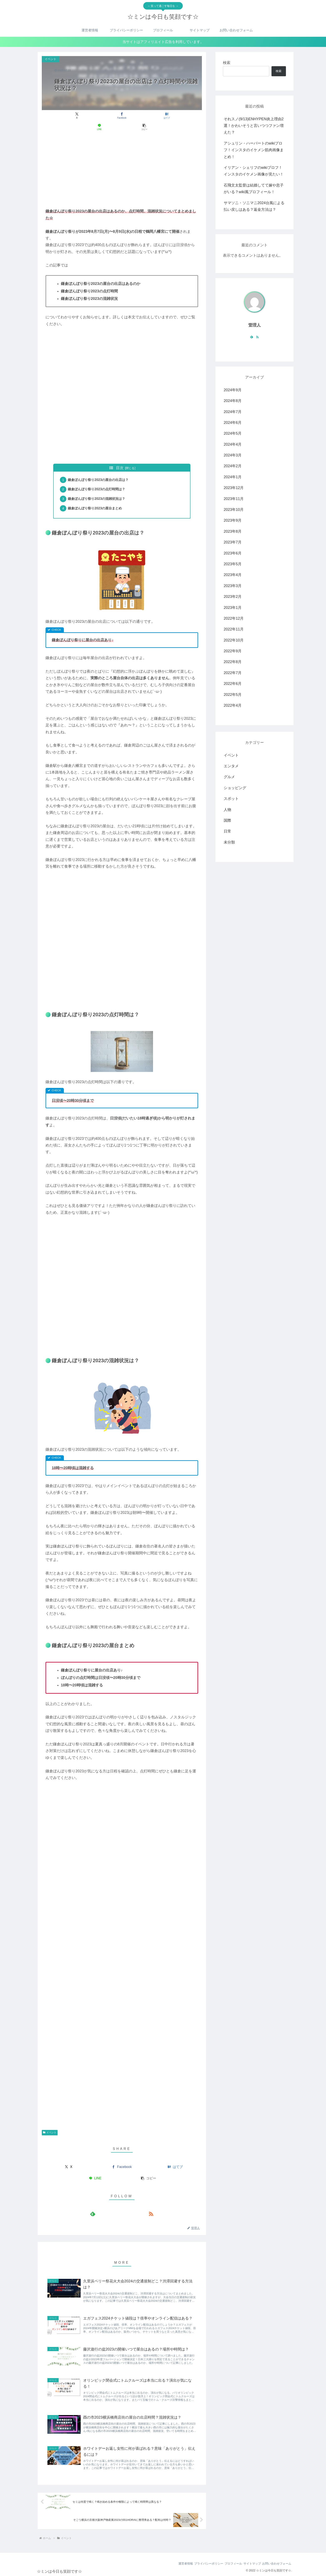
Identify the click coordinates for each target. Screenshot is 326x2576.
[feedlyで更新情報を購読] (117, 2205)
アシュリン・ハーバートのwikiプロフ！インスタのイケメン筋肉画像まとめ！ (254, 150)
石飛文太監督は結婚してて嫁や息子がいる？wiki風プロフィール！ (254, 188)
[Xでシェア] (68, 116)
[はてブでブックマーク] (122, 116)
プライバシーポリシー (198, 2563)
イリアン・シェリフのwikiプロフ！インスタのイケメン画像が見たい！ (254, 171)
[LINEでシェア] (149, 116)
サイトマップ (248, 2563)
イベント (49, 2124)
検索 (226, 63)
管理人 (254, 325)
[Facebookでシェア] (95, 116)
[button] (175, 116)
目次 (119, 457)
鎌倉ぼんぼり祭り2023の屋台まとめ (96, 499)
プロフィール (226, 2563)
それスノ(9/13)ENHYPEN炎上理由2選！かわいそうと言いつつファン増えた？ (254, 126)
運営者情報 (172, 2563)
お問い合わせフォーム (275, 2563)
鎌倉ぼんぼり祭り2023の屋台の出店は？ (99, 469)
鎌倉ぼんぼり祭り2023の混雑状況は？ (97, 489)
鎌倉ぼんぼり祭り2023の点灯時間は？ (97, 479)
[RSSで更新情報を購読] (126, 2205)
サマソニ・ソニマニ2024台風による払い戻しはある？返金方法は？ (254, 206)
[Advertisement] (122, 161)
